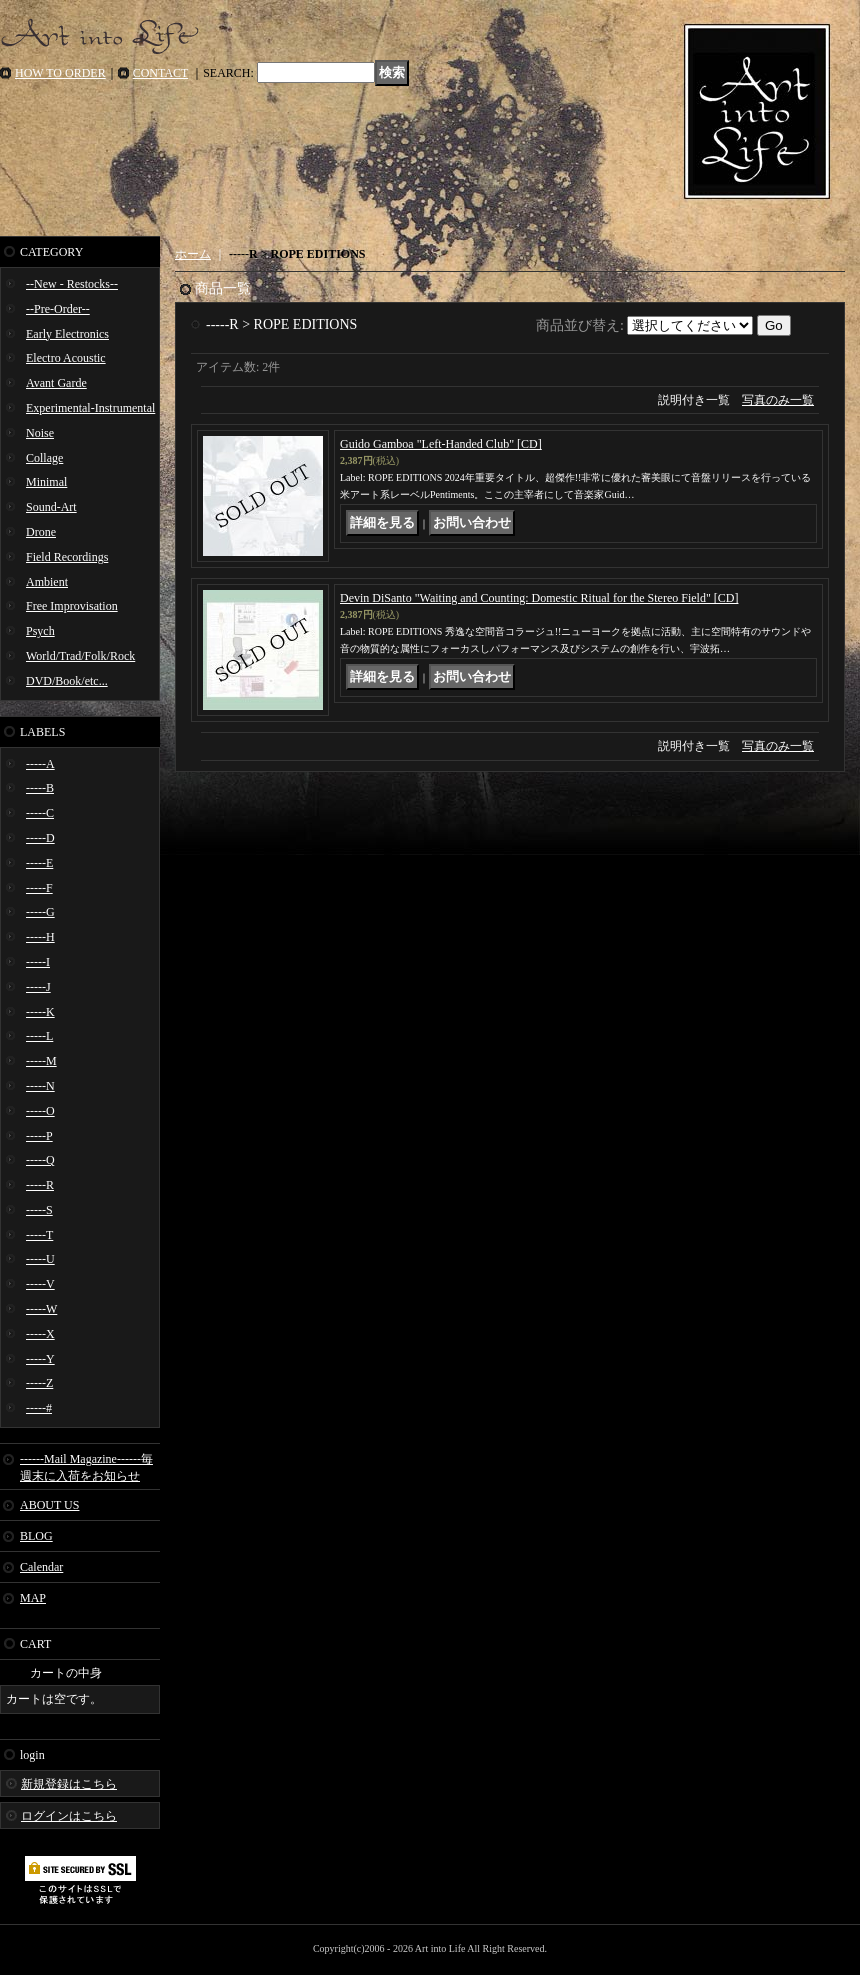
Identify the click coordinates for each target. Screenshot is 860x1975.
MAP (33, 1598)
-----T (39, 1235)
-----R (40, 1185)
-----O (40, 1111)
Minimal (46, 482)
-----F (39, 888)
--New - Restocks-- (72, 284)
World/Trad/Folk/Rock (80, 656)
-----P (39, 1136)
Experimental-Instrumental (90, 408)
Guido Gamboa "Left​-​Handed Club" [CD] (441, 444)
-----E (39, 863)
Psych (40, 631)
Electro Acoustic (66, 358)
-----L (39, 1036)
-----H (40, 937)
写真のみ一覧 (778, 400)
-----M (41, 1061)
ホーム (193, 254)
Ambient (47, 582)
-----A (40, 764)
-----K (40, 1012)
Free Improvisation (72, 606)
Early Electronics (67, 334)
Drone (41, 532)
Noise (40, 433)
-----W (41, 1309)
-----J (38, 987)
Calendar (41, 1567)
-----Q (40, 1160)
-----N (40, 1086)
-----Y (40, 1359)
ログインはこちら (69, 1816)
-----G (40, 912)
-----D (40, 838)
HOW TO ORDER (60, 73)
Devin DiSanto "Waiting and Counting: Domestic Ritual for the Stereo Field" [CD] (539, 598)
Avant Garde (56, 383)
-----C (40, 813)
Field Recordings (67, 557)
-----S (39, 1210)
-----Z (39, 1383)
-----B (40, 788)
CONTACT (161, 73)
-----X (40, 1334)
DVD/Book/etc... (67, 681)
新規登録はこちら (69, 1784)
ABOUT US (49, 1505)
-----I (38, 962)
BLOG (36, 1536)
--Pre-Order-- (58, 309)
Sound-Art (51, 507)
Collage (44, 458)
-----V (40, 1284)
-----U (40, 1259)
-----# (39, 1408)
